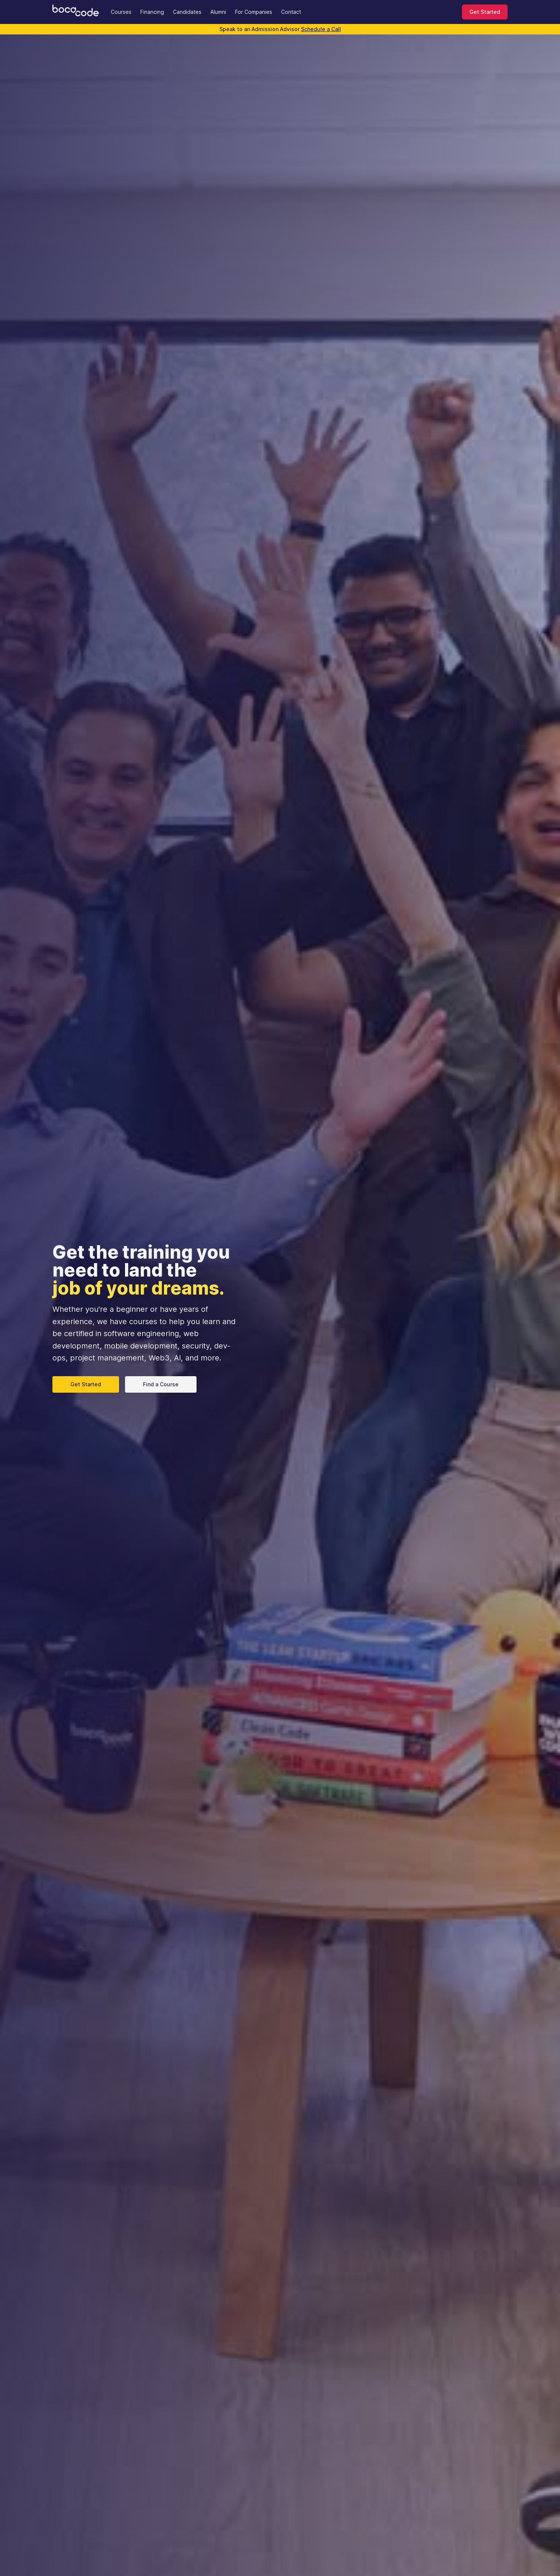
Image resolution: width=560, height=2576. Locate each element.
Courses (121, 12)
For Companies (253, 12)
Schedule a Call (321, 29)
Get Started (484, 12)
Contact (291, 12)
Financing (152, 12)
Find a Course (161, 1384)
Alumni (218, 12)
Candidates (187, 12)
